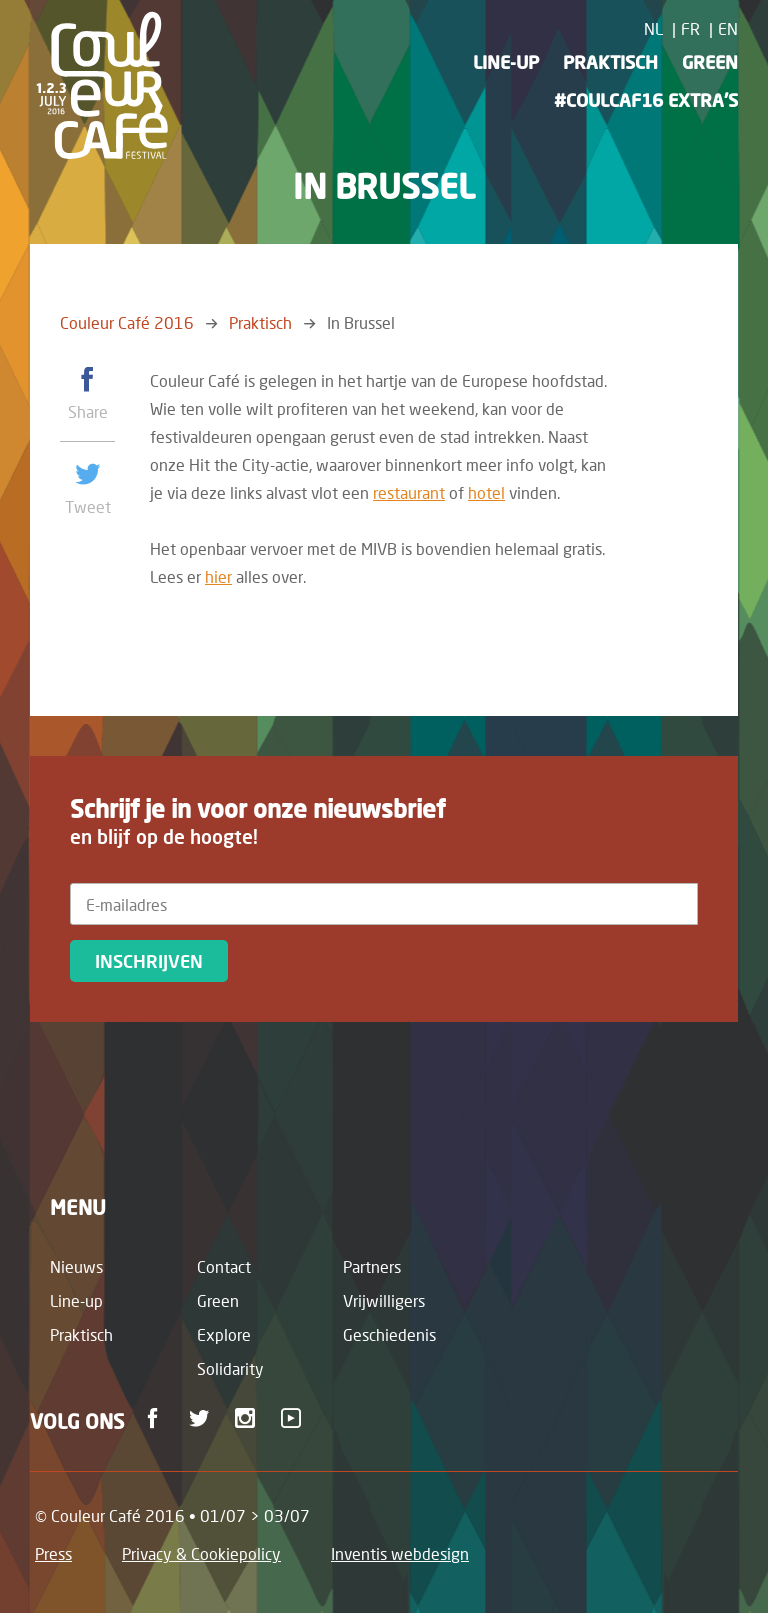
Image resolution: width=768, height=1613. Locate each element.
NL (653, 28)
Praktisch (610, 62)
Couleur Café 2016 (127, 322)
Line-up (506, 62)
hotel (486, 492)
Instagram (248, 1418)
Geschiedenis (389, 1334)
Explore (224, 1334)
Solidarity (230, 1368)
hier (218, 576)
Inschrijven (149, 961)
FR (690, 28)
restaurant (409, 492)
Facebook (156, 1418)
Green (710, 62)
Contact (224, 1266)
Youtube (294, 1418)
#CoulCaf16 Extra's (646, 100)
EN (728, 28)
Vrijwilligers (384, 1300)
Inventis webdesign (400, 1553)
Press (53, 1553)
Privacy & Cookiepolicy (201, 1553)
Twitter (202, 1418)
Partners (372, 1266)
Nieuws (76, 1266)
